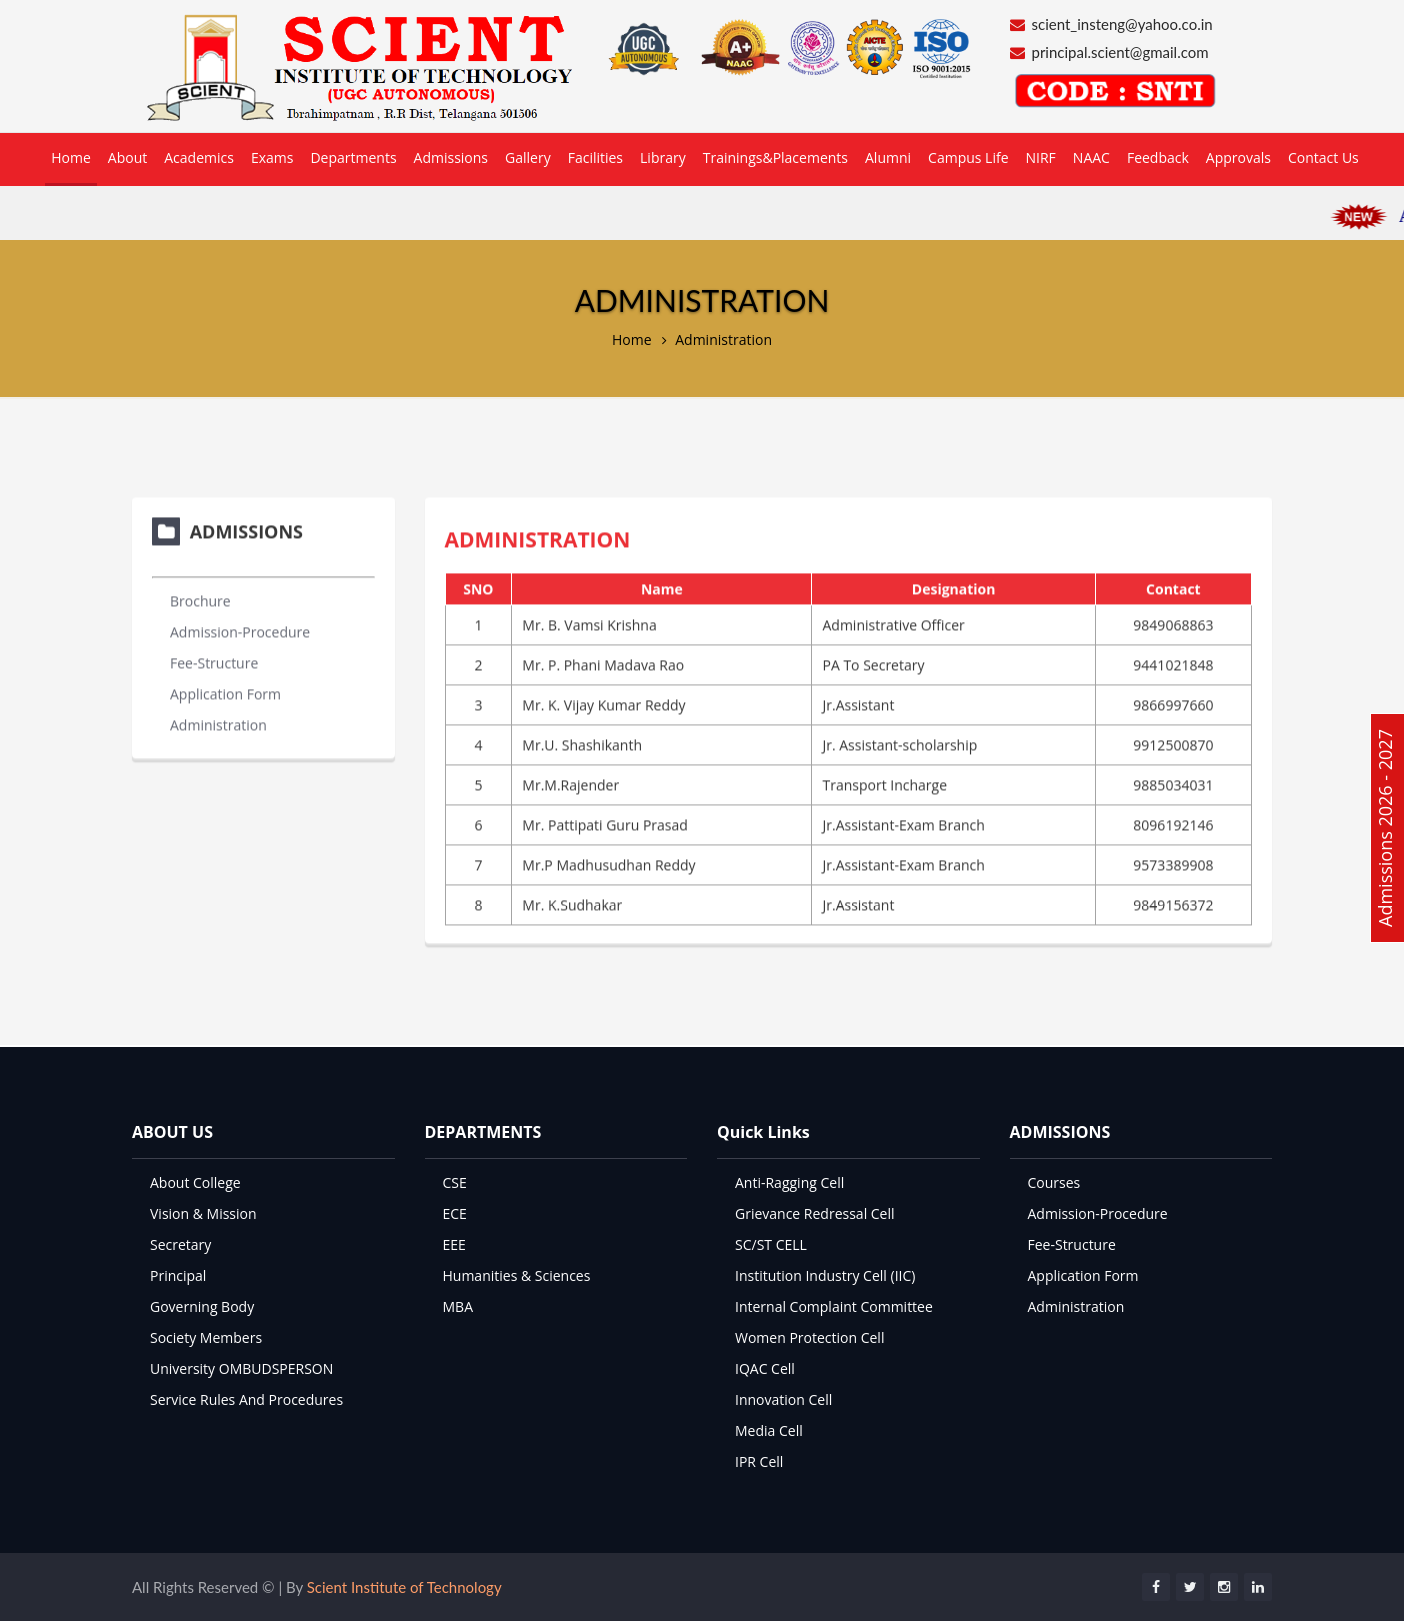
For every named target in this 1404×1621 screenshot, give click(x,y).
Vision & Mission (203, 1213)
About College (195, 1182)
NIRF (1041, 157)
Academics (199, 157)
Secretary (180, 1244)
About (127, 157)
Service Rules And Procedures (246, 1399)
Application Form (225, 691)
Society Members (206, 1337)
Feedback (1158, 157)
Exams (272, 157)
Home (71, 157)
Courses (1054, 1182)
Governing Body (202, 1306)
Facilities (595, 157)
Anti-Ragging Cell (789, 1182)
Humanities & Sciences (517, 1275)
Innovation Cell (783, 1399)
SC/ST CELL (771, 1244)
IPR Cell (759, 1461)
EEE (454, 1244)
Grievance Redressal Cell (815, 1213)
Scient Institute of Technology (404, 1587)
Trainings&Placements (775, 157)
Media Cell (769, 1430)
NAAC (1091, 157)
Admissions (451, 157)
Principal (178, 1275)
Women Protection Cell (809, 1337)
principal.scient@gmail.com (1120, 52)
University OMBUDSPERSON (241, 1368)
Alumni (888, 157)
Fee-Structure (214, 660)
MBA (458, 1306)
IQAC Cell (765, 1368)
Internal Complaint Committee (834, 1306)
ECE (455, 1213)
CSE (455, 1182)
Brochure (200, 598)
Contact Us (1323, 157)
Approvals (1238, 157)
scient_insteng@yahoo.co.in (1122, 24)
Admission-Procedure (240, 629)
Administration (723, 339)
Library (663, 157)
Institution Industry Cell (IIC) (825, 1275)
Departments (353, 157)
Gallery (528, 157)
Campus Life (968, 157)
